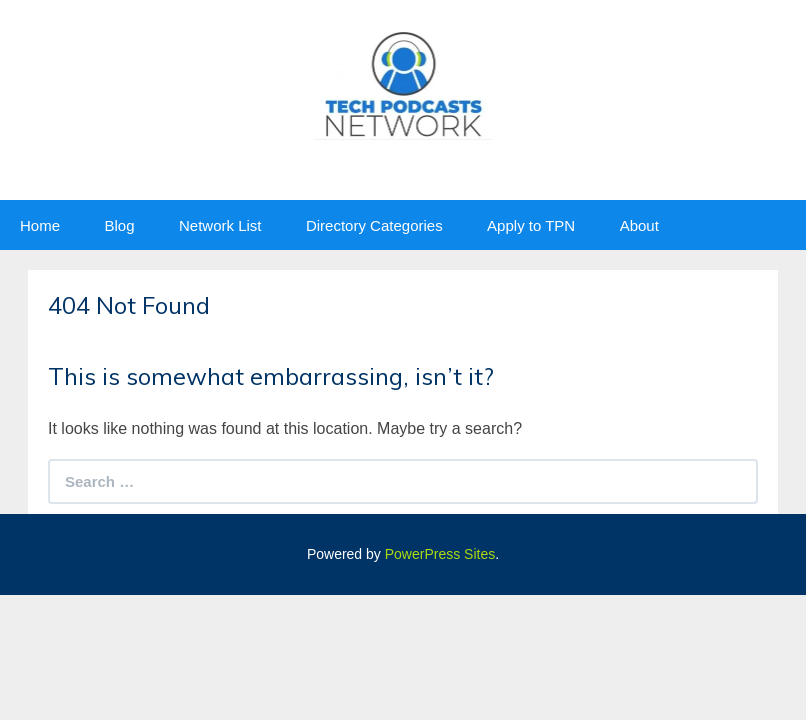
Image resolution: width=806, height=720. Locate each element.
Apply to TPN (531, 225)
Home (40, 225)
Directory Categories (374, 225)
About (639, 225)
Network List (220, 225)
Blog (119, 225)
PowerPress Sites (440, 554)
